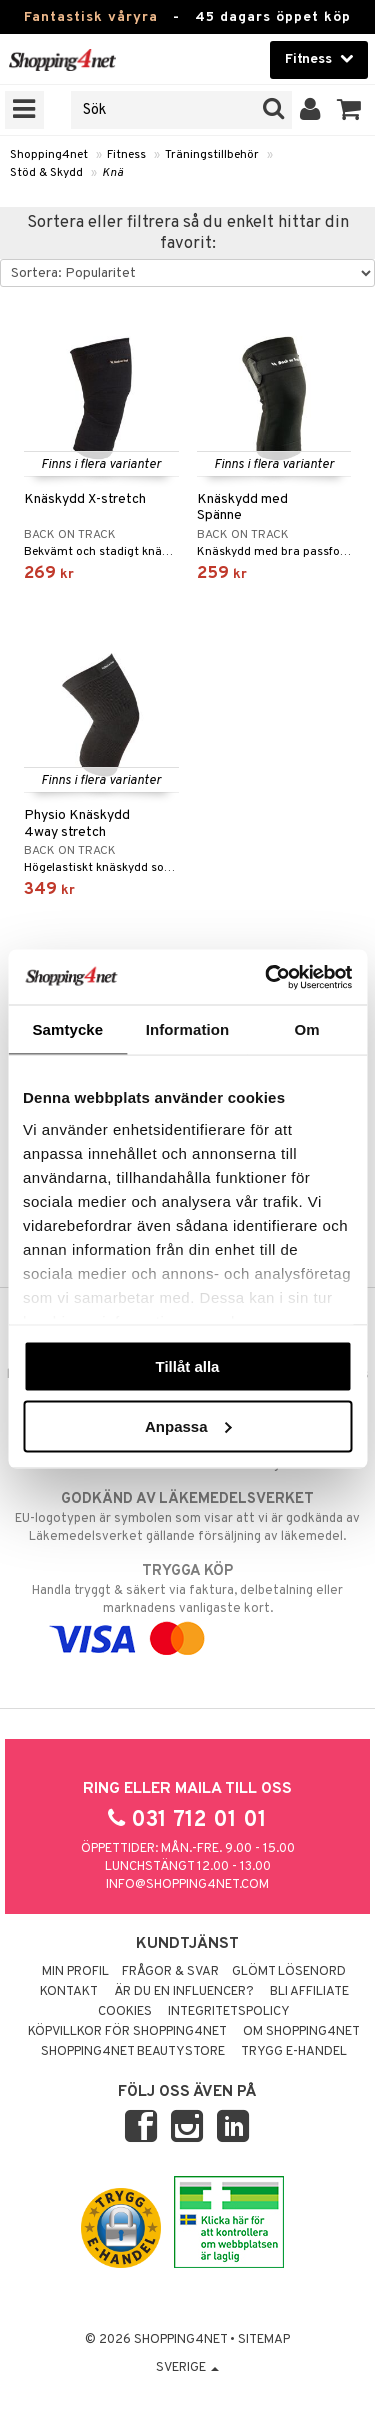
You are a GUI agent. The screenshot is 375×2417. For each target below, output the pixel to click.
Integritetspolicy (229, 2012)
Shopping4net (49, 155)
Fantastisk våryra (91, 17)
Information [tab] (188, 1029)
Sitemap (264, 2340)
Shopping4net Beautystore (133, 2052)
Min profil (75, 1972)
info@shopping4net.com (187, 1885)
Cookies (125, 2012)
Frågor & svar (170, 1972)
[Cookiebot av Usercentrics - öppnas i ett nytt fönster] (267, 977)
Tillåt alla (188, 1366)
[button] (349, 110)
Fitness (126, 155)
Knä (112, 173)
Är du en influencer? (184, 1992)
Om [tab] (307, 1029)
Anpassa (188, 1425)
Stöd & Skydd (46, 173)
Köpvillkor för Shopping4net (127, 2032)
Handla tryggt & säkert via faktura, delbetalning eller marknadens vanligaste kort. (187, 1605)
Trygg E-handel (294, 2052)
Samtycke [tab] (67, 1029)
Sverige (187, 2368)
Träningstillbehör (212, 155)
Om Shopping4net (301, 2032)
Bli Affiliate (309, 1992)
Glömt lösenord (289, 1972)
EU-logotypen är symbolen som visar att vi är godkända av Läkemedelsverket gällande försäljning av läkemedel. (187, 1517)
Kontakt (69, 1992)
